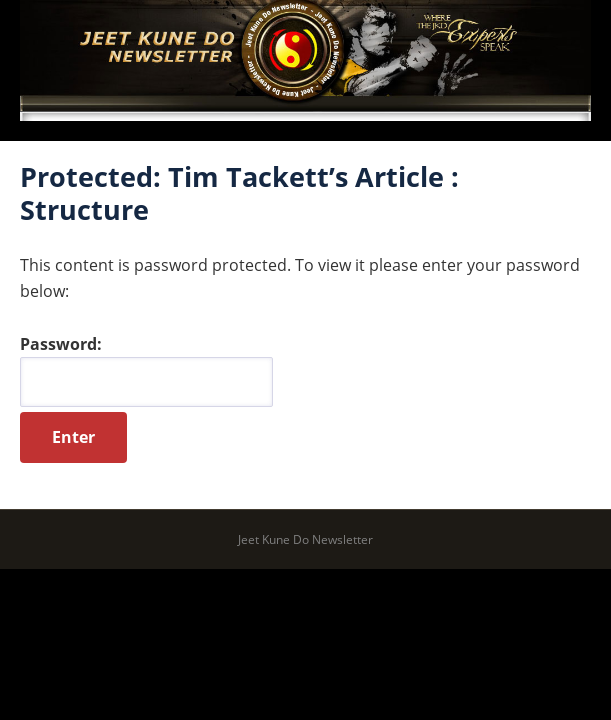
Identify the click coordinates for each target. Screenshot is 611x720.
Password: (146, 370)
